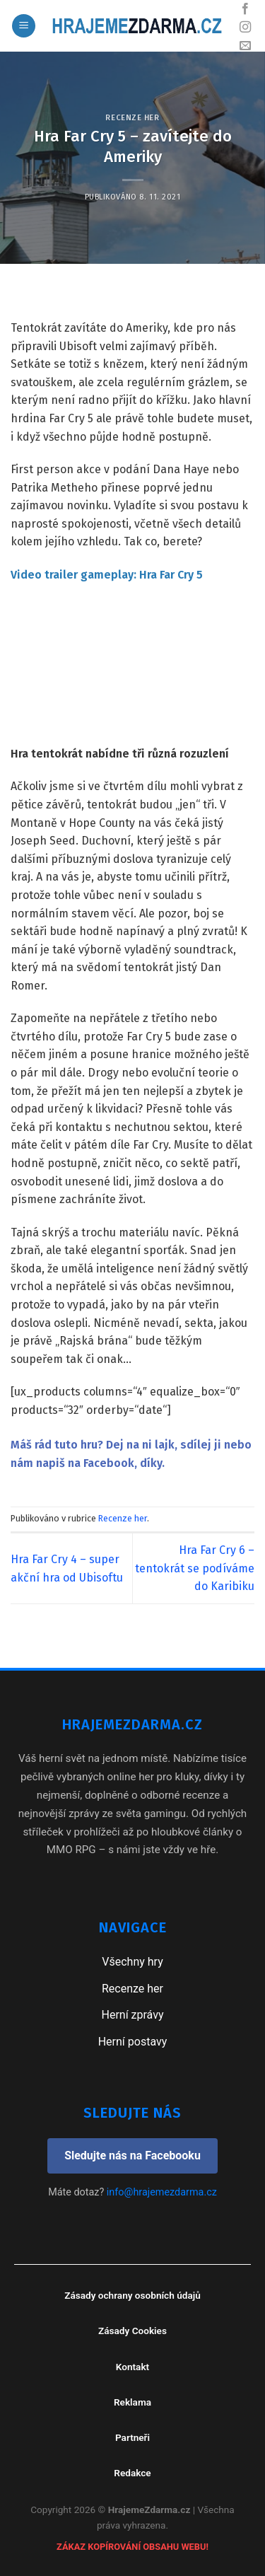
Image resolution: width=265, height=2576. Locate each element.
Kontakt (132, 2366)
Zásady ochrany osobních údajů (132, 2295)
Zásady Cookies (132, 2330)
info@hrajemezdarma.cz (162, 2192)
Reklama (132, 2402)
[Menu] (23, 25)
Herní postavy (132, 2041)
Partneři (132, 2437)
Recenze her (132, 117)
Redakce (132, 2472)
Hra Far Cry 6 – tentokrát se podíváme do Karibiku (194, 1568)
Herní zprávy (132, 2014)
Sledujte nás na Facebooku (132, 2155)
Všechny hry (132, 1961)
